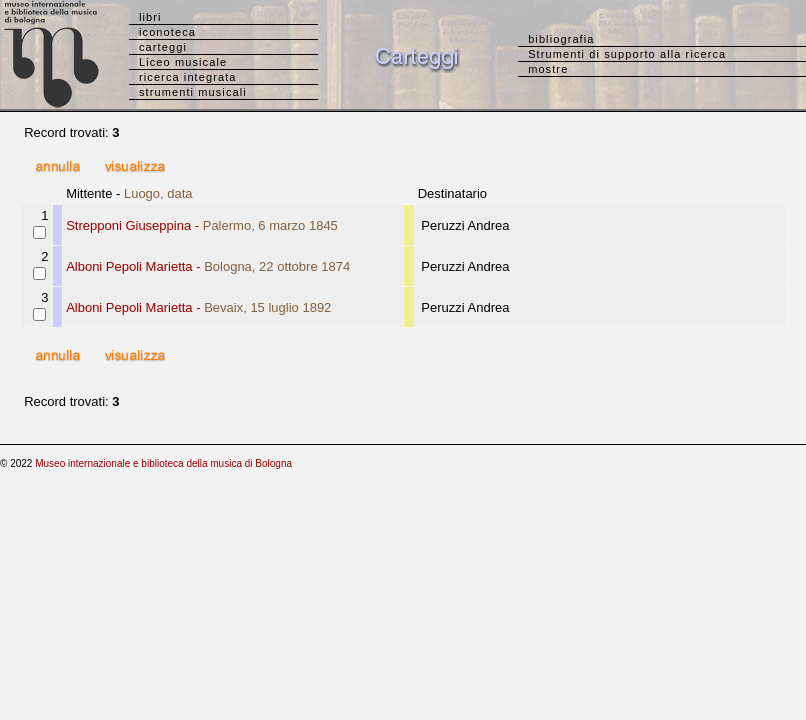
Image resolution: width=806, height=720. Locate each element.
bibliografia (561, 39)
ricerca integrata (188, 77)
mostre (548, 69)
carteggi (163, 47)
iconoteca (167, 32)
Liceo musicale (183, 62)
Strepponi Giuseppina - (202, 225)
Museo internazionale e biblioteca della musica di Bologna (163, 463)
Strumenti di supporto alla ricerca (627, 54)
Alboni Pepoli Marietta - (208, 266)
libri (150, 17)
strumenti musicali (193, 92)
